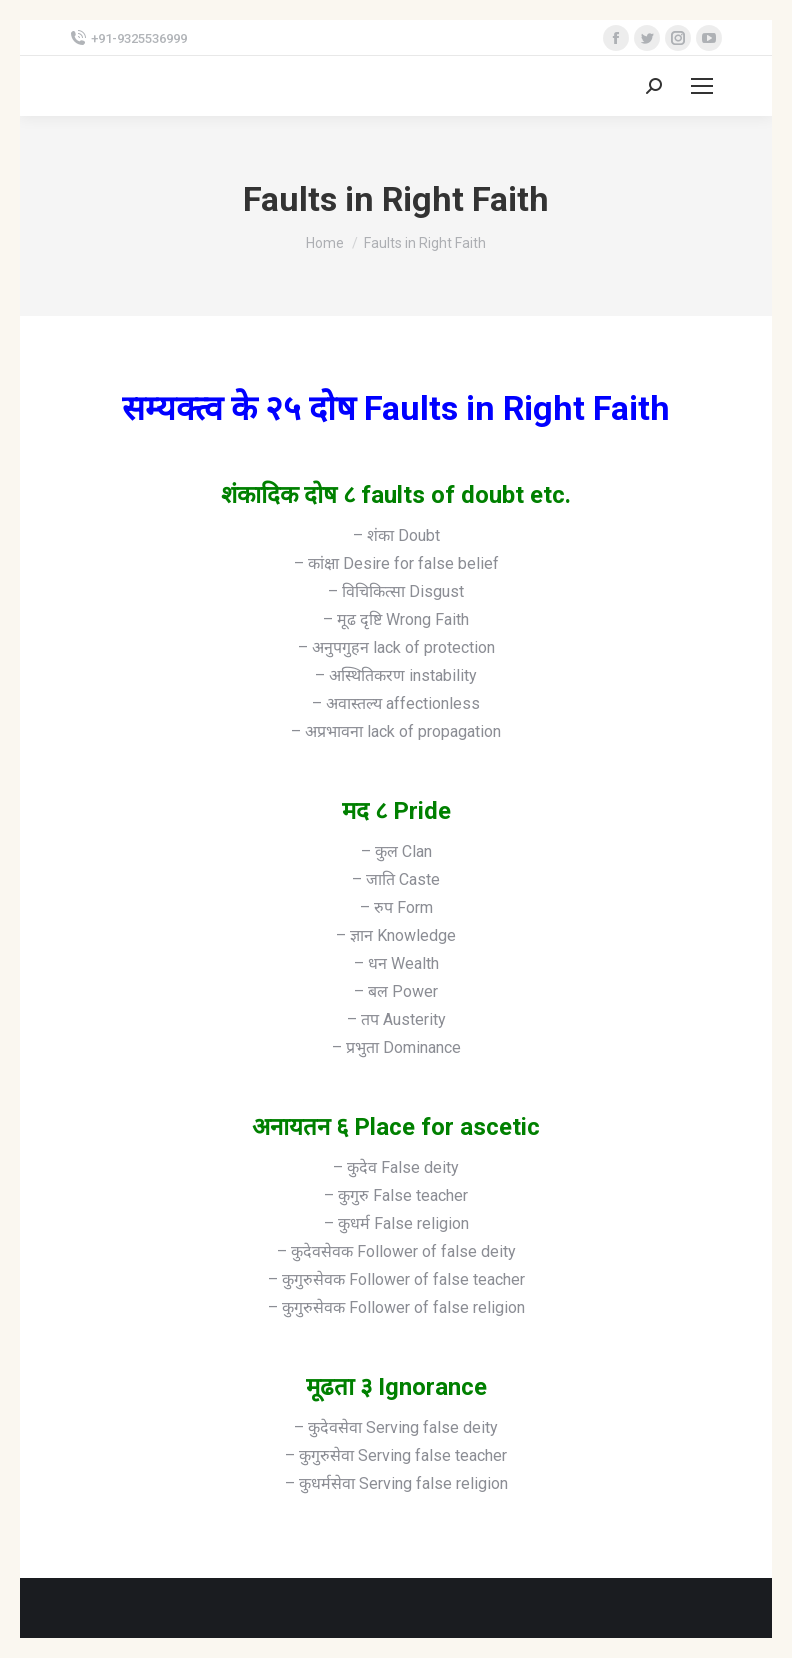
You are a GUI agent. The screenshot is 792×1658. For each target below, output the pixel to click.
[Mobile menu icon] (702, 86)
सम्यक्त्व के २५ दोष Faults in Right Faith (396, 408)
